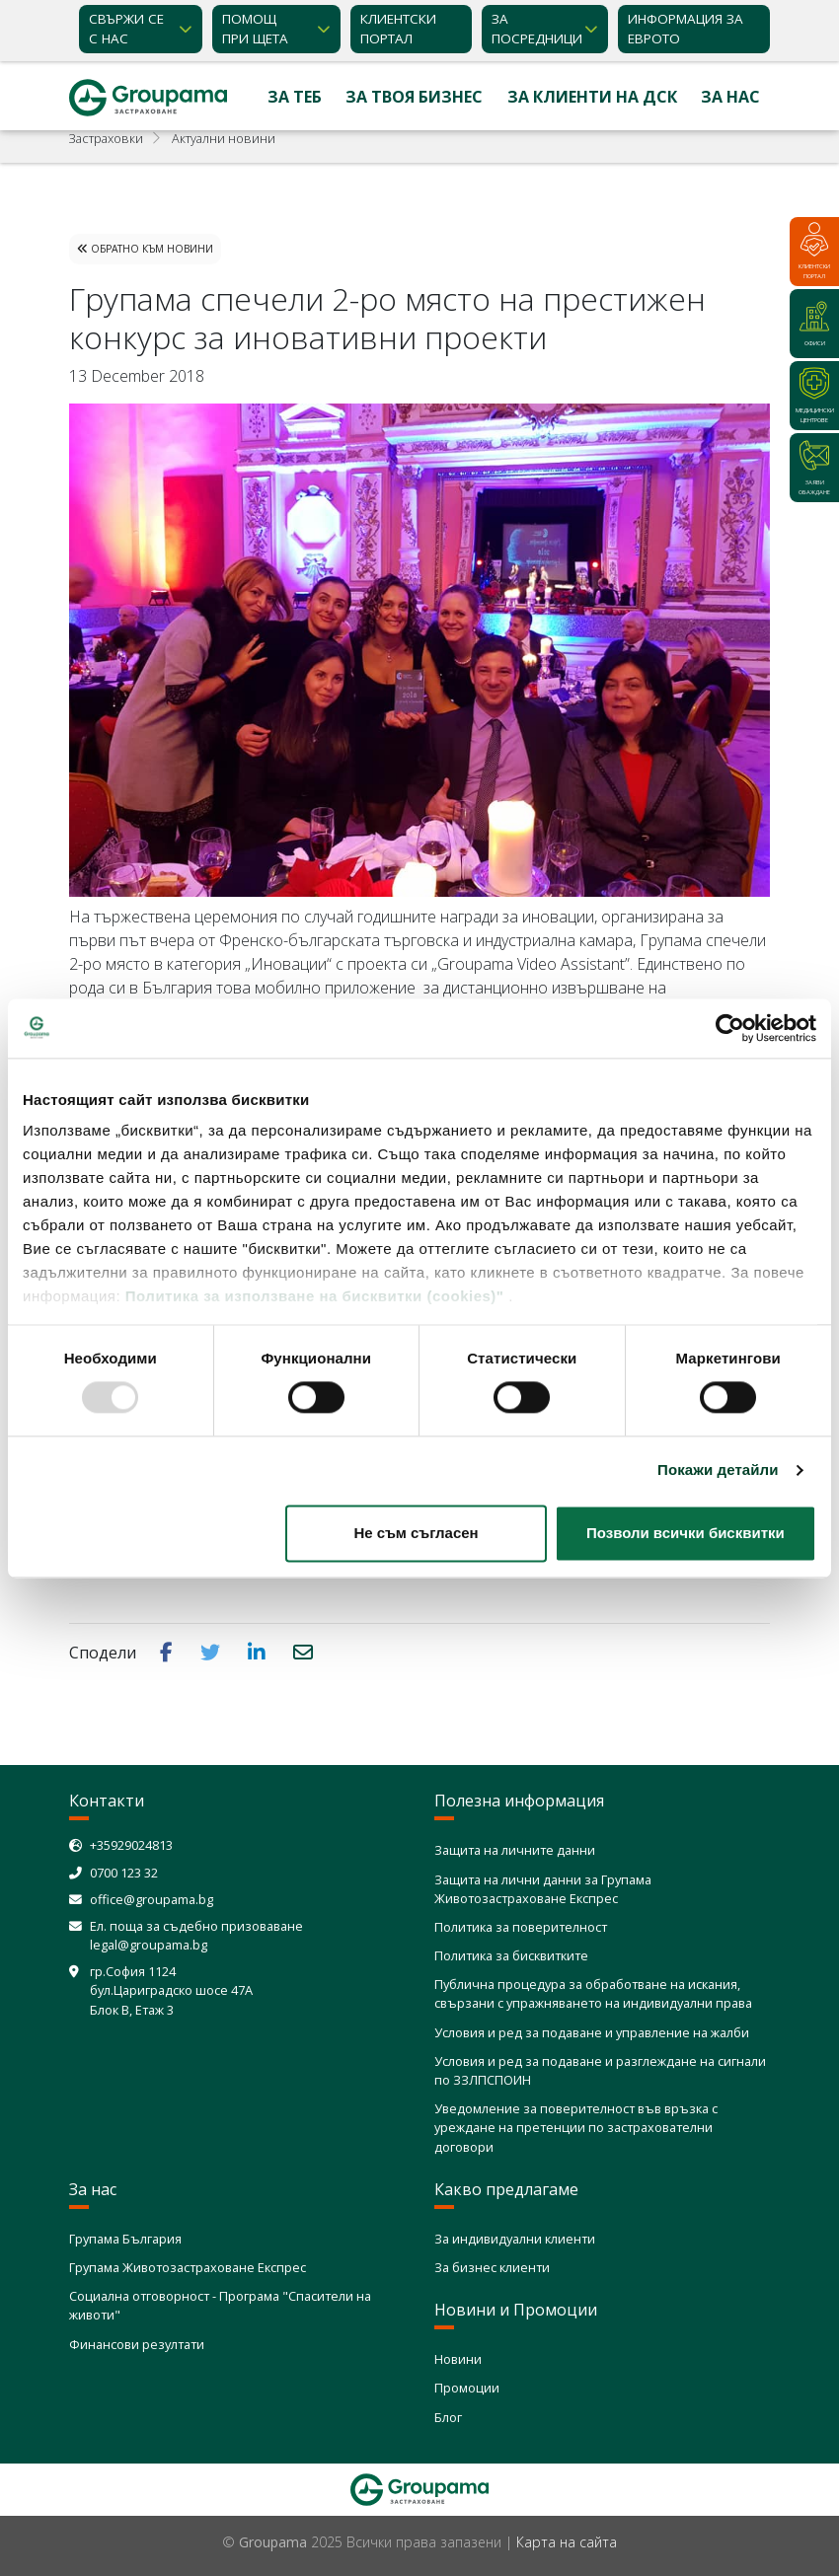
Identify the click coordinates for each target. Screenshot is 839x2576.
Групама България (125, 2238)
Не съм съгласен (415, 1532)
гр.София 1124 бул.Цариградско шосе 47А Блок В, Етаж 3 (171, 1990)
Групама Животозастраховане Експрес (187, 2267)
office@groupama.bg (151, 1899)
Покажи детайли (718, 1470)
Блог (448, 2417)
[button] (168, 1651)
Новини (458, 2359)
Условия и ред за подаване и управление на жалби (591, 2032)
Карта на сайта (566, 2542)
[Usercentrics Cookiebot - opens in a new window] (730, 1028)
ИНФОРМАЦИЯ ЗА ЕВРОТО (685, 28)
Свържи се (126, 29)
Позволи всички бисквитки (685, 1532)
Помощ (255, 29)
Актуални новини (223, 138)
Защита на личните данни (514, 1850)
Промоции (466, 2387)
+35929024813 (131, 1845)
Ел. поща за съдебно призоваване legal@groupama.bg (196, 1935)
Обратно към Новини (145, 249)
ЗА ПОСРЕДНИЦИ (537, 28)
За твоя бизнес (414, 97)
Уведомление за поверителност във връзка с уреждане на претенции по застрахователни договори (576, 2127)
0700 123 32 (124, 1872)
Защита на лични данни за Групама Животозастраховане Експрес (542, 1889)
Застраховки (106, 138)
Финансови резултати (136, 2344)
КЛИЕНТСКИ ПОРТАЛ (398, 28)
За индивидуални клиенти (514, 2238)
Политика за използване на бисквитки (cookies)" (314, 1296)
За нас (730, 97)
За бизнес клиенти (492, 2267)
